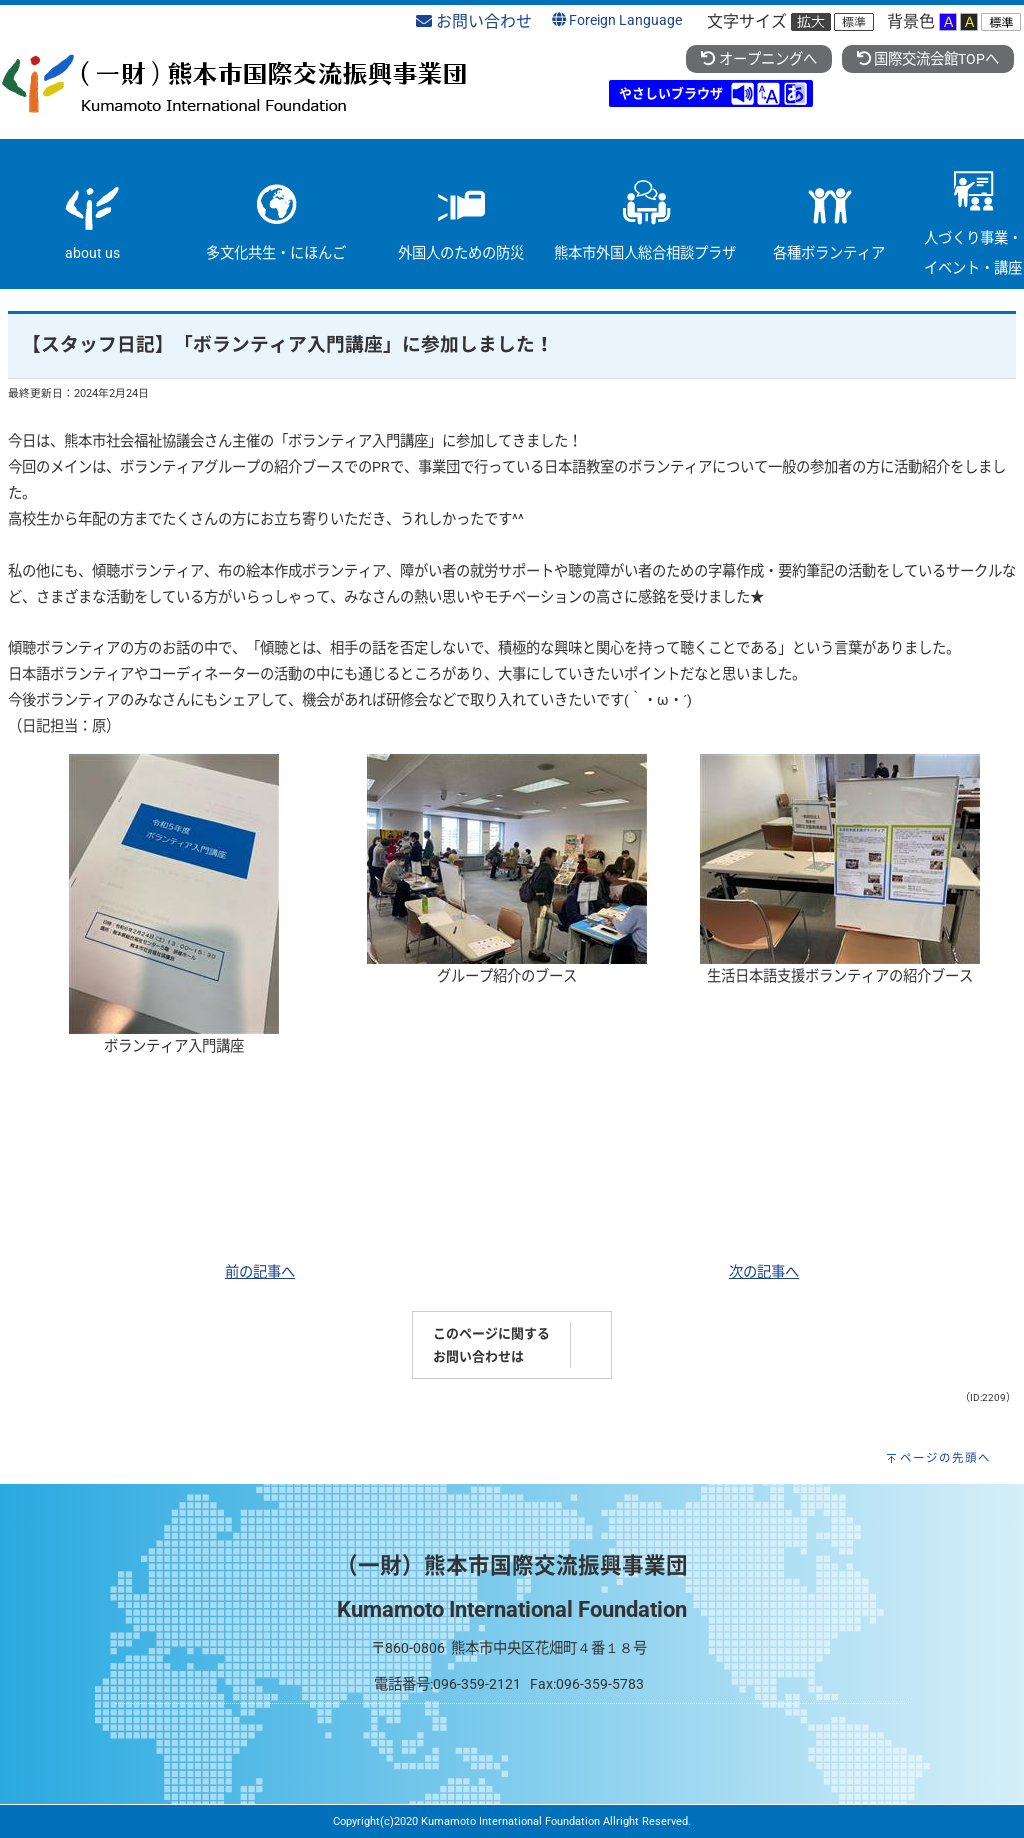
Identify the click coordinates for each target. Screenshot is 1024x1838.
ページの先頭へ (945, 1458)
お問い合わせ (474, 21)
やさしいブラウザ (671, 93)
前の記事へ (260, 1272)
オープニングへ (758, 59)
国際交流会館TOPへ (928, 59)
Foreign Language (617, 20)
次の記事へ (764, 1272)
